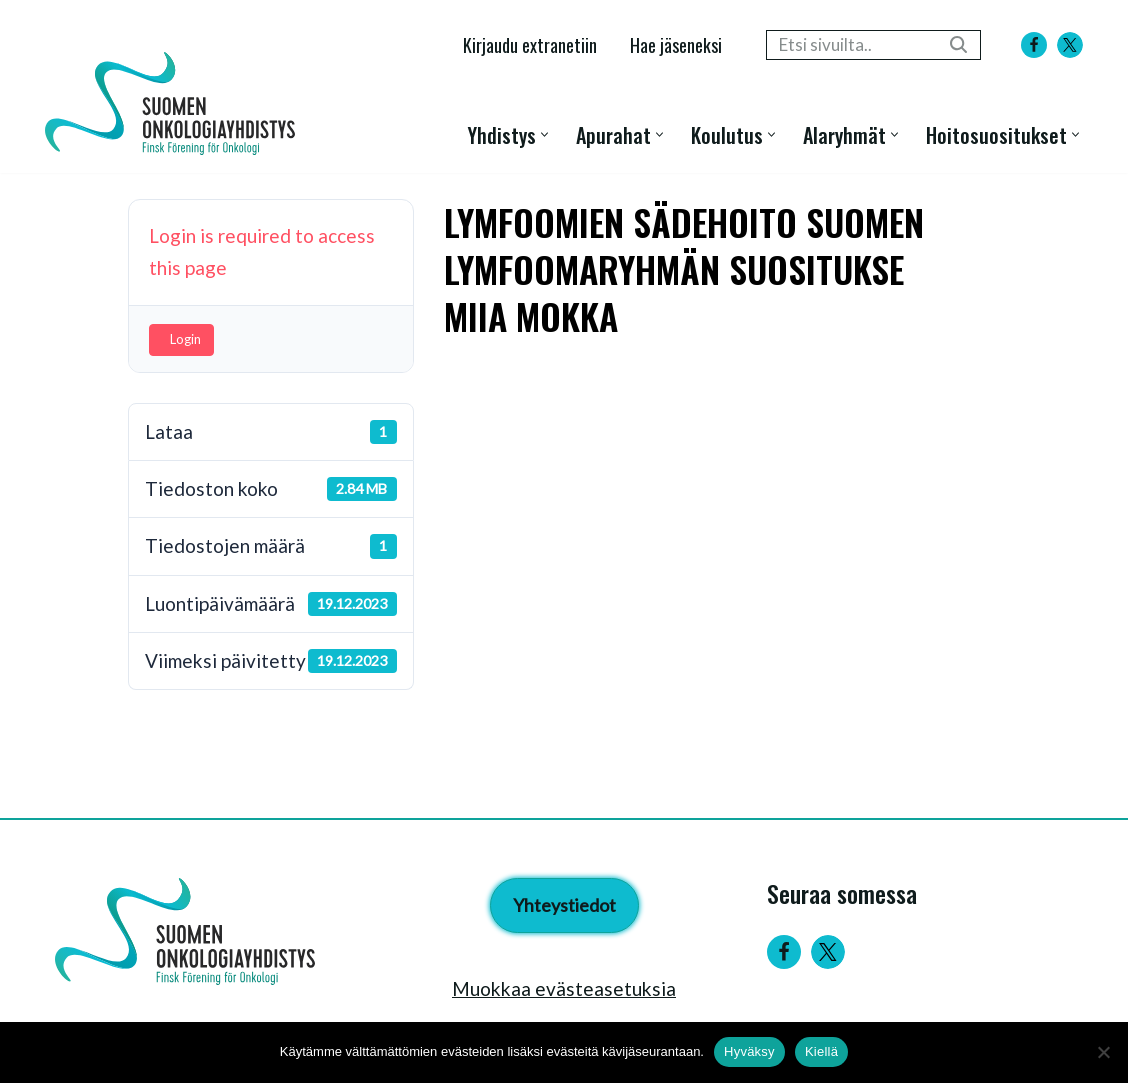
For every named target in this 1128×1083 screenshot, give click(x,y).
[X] (1070, 45)
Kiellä (821, 1051)
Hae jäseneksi (676, 44)
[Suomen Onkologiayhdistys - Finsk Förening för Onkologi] (175, 103)
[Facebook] (1034, 45)
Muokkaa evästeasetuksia (564, 988)
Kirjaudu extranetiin (530, 44)
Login (185, 339)
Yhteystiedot (564, 905)
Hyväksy (749, 1051)
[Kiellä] (1103, 1052)
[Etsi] (851, 45)
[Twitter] (828, 952)
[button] (544, 134)
